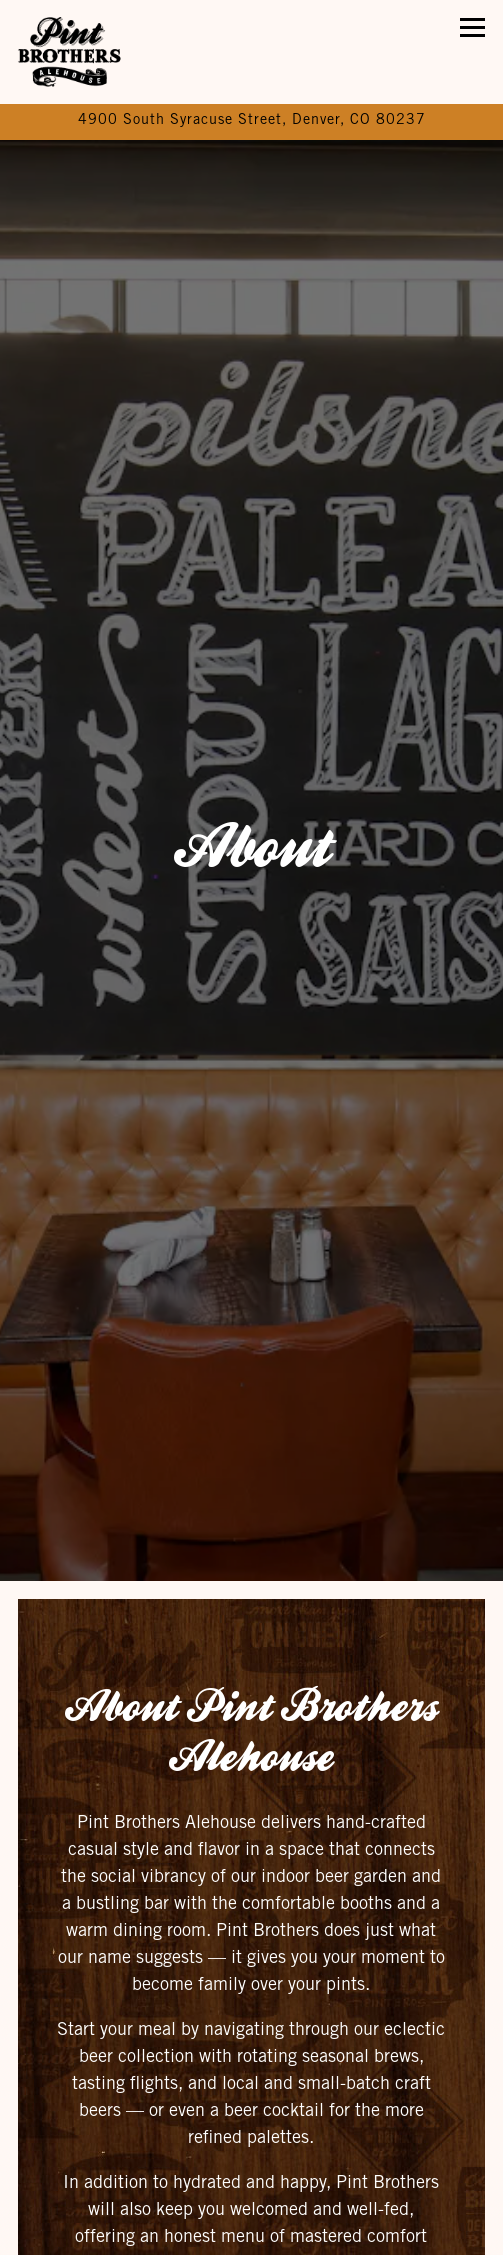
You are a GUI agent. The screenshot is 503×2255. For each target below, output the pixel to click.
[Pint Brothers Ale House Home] (87, 52)
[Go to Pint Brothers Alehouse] (251, 122)
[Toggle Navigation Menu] (472, 27)
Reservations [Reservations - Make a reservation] (251, 2231)
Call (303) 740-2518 (251, 2179)
